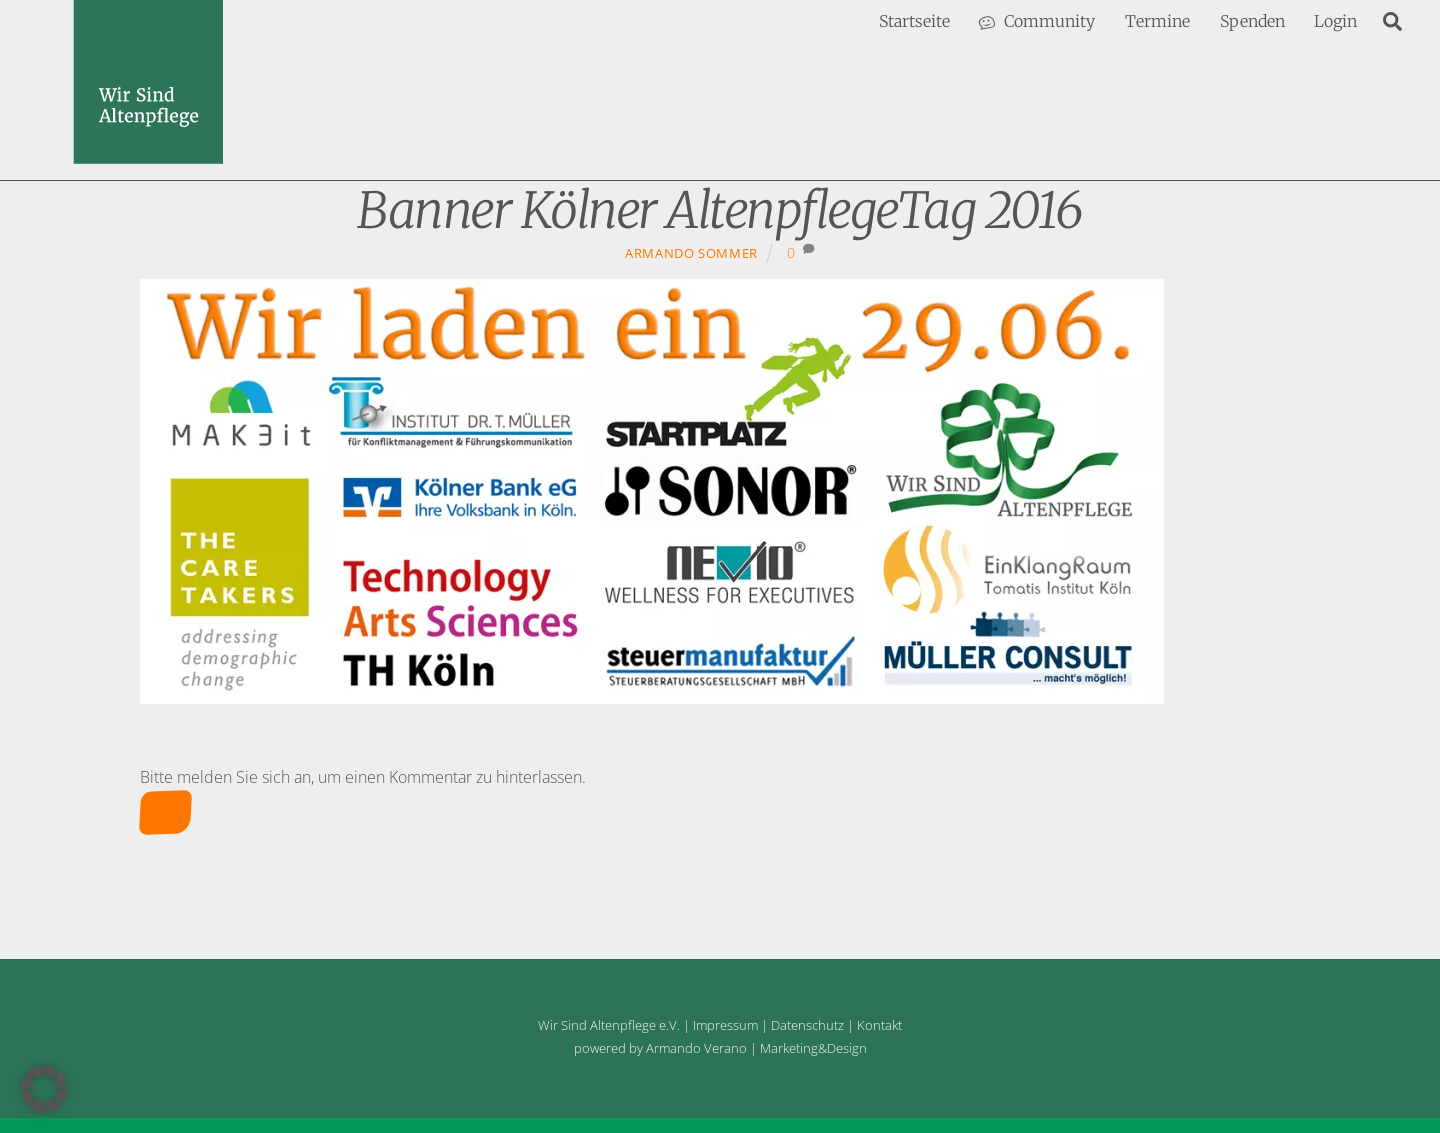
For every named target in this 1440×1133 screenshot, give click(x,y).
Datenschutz (807, 1025)
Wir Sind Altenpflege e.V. (609, 1025)
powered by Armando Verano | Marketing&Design (720, 1048)
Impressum (725, 1025)
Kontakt (879, 1025)
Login (1335, 21)
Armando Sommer (691, 253)
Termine (1157, 21)
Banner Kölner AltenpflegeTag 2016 (720, 210)
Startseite (914, 21)
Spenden (1252, 21)
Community (1037, 21)
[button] (44, 1089)
